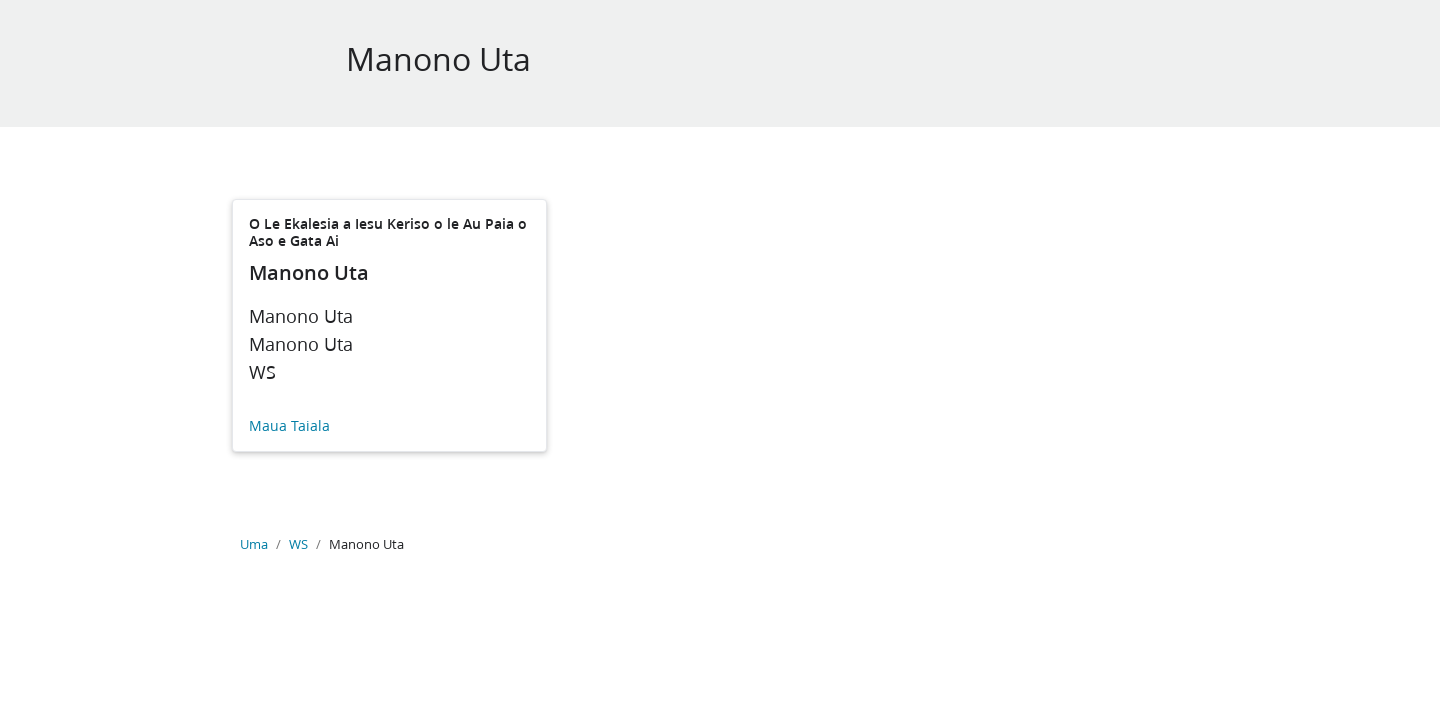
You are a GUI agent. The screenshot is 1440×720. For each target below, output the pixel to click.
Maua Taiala (289, 426)
